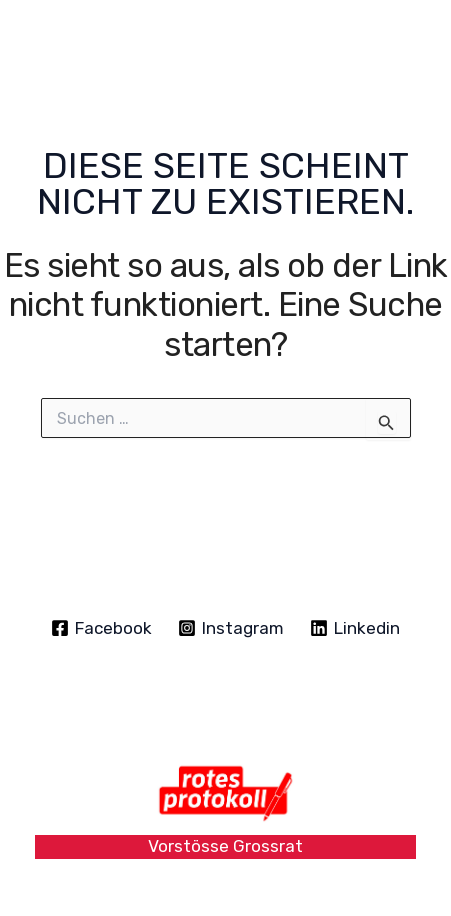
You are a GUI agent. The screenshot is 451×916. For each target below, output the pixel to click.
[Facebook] (102, 628)
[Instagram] (231, 628)
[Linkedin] (355, 628)
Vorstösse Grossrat (225, 846)
